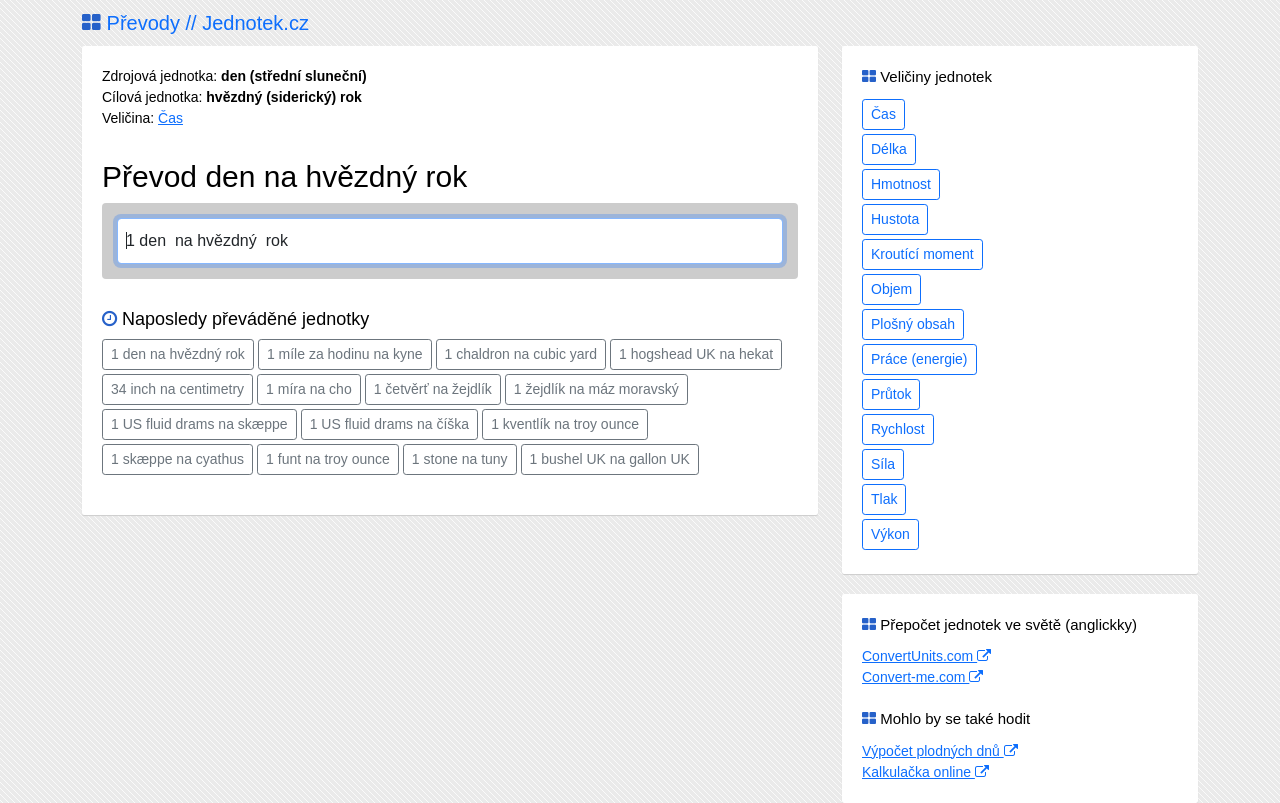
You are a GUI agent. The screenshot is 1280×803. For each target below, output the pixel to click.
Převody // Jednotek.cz (195, 23)
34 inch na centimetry (177, 389)
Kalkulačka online (925, 772)
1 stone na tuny (460, 459)
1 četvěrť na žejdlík (433, 389)
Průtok (891, 394)
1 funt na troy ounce (328, 459)
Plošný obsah (913, 324)
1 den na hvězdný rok (178, 354)
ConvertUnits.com (926, 656)
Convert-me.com (922, 677)
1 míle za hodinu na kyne (345, 354)
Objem (891, 289)
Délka (889, 149)
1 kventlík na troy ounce (565, 424)
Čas (170, 118)
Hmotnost (901, 184)
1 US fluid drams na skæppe (199, 424)
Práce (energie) (919, 359)
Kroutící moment (922, 254)
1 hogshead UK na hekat (696, 354)
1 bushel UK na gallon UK (610, 459)
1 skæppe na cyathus (177, 459)
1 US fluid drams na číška (390, 424)
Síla (883, 464)
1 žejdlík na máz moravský (596, 389)
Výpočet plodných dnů (940, 751)
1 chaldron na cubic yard (521, 354)
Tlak (884, 499)
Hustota (895, 219)
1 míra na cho (309, 389)
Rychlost (898, 429)
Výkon (890, 534)
